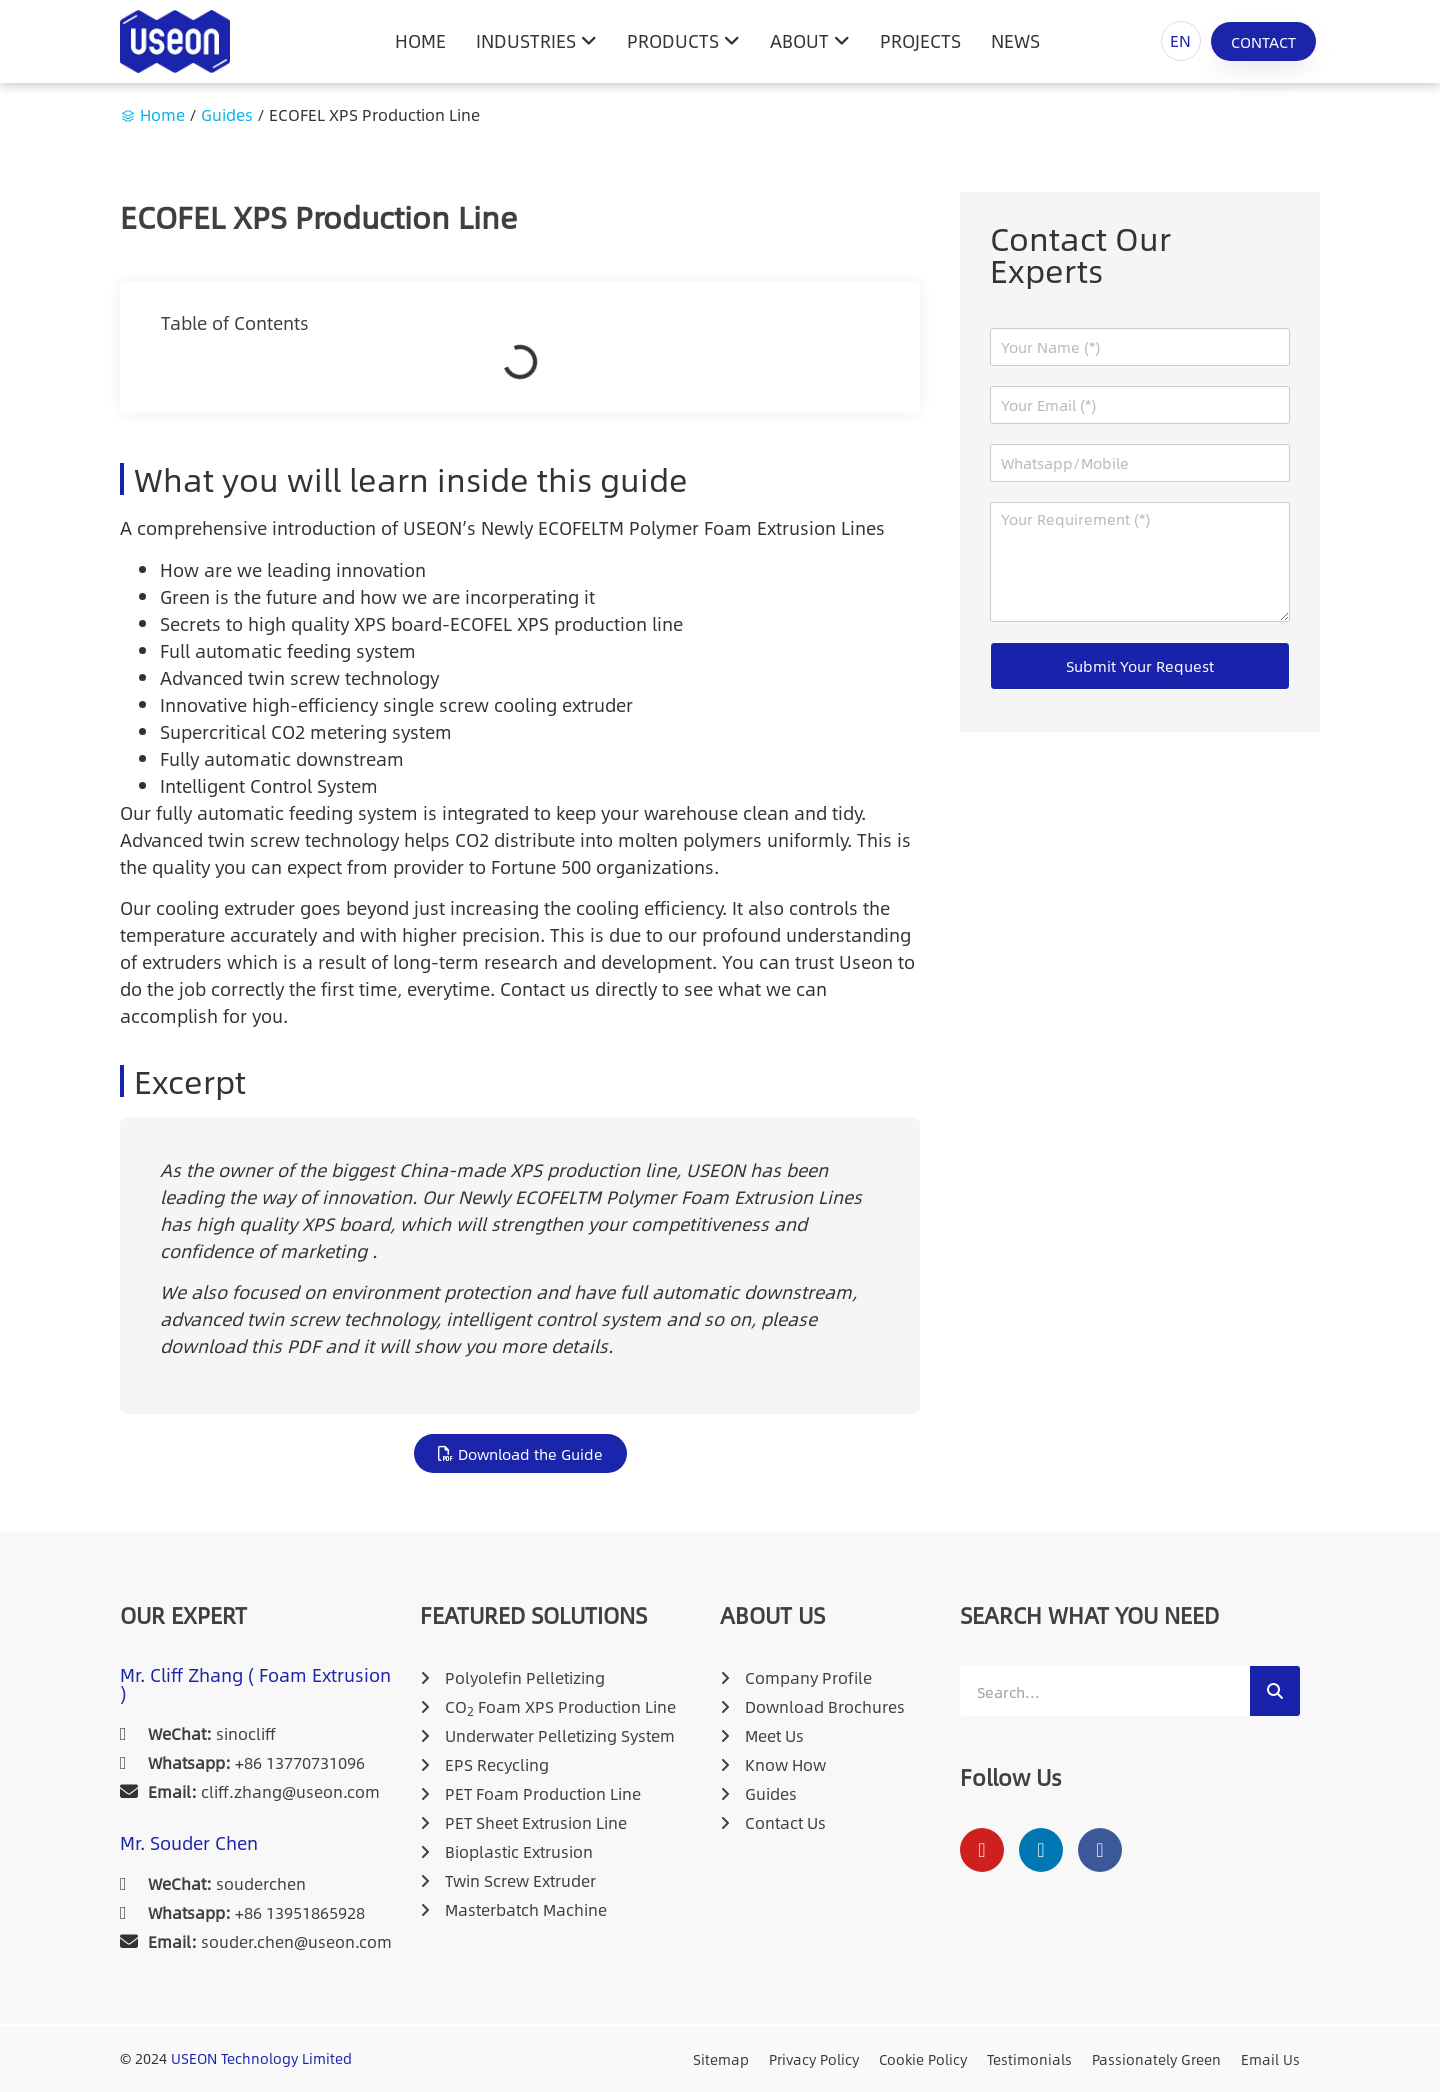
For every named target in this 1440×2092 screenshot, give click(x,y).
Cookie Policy (923, 2059)
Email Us (1270, 2059)
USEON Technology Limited (261, 2058)
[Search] (1275, 1691)
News (1015, 41)
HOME (420, 41)
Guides (227, 114)
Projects (920, 41)
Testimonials (1029, 2059)
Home (162, 114)
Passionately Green (1156, 2059)
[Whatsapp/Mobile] (1140, 463)
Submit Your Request (1140, 665)
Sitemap (721, 2059)
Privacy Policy (814, 2059)
